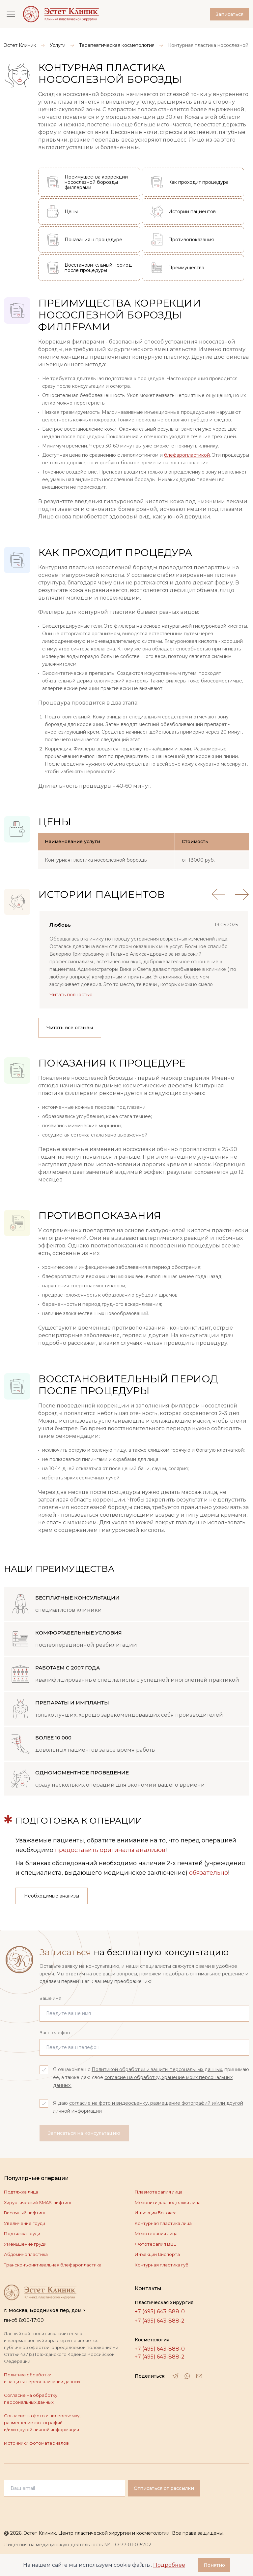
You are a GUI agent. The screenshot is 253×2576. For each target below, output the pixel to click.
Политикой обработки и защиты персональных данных (157, 2069)
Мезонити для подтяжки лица (168, 2202)
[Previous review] (218, 894)
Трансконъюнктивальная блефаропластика (52, 2264)
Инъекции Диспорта (157, 2254)
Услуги (58, 45)
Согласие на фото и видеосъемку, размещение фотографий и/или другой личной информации (42, 2422)
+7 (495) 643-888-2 (159, 2321)
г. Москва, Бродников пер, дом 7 (45, 2310)
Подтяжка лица (21, 2192)
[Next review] (242, 894)
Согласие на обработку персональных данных (30, 2399)
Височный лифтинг (25, 2212)
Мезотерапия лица (156, 2233)
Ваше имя (50, 1998)
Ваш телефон (55, 2032)
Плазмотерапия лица (159, 2192)
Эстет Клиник (20, 45)
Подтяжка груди (22, 2233)
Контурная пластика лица (163, 2223)
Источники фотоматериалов (36, 2443)
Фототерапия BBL (155, 2244)
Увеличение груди (24, 2223)
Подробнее (169, 2565)
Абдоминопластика (26, 2254)
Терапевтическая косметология (117, 45)
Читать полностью (71, 995)
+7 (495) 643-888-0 (160, 2311)
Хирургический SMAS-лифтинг (38, 2202)
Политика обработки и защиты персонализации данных (42, 2378)
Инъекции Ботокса (156, 2212)
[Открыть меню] (11, 14)
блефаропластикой (187, 455)
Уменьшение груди (25, 2244)
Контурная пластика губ (161, 2264)
